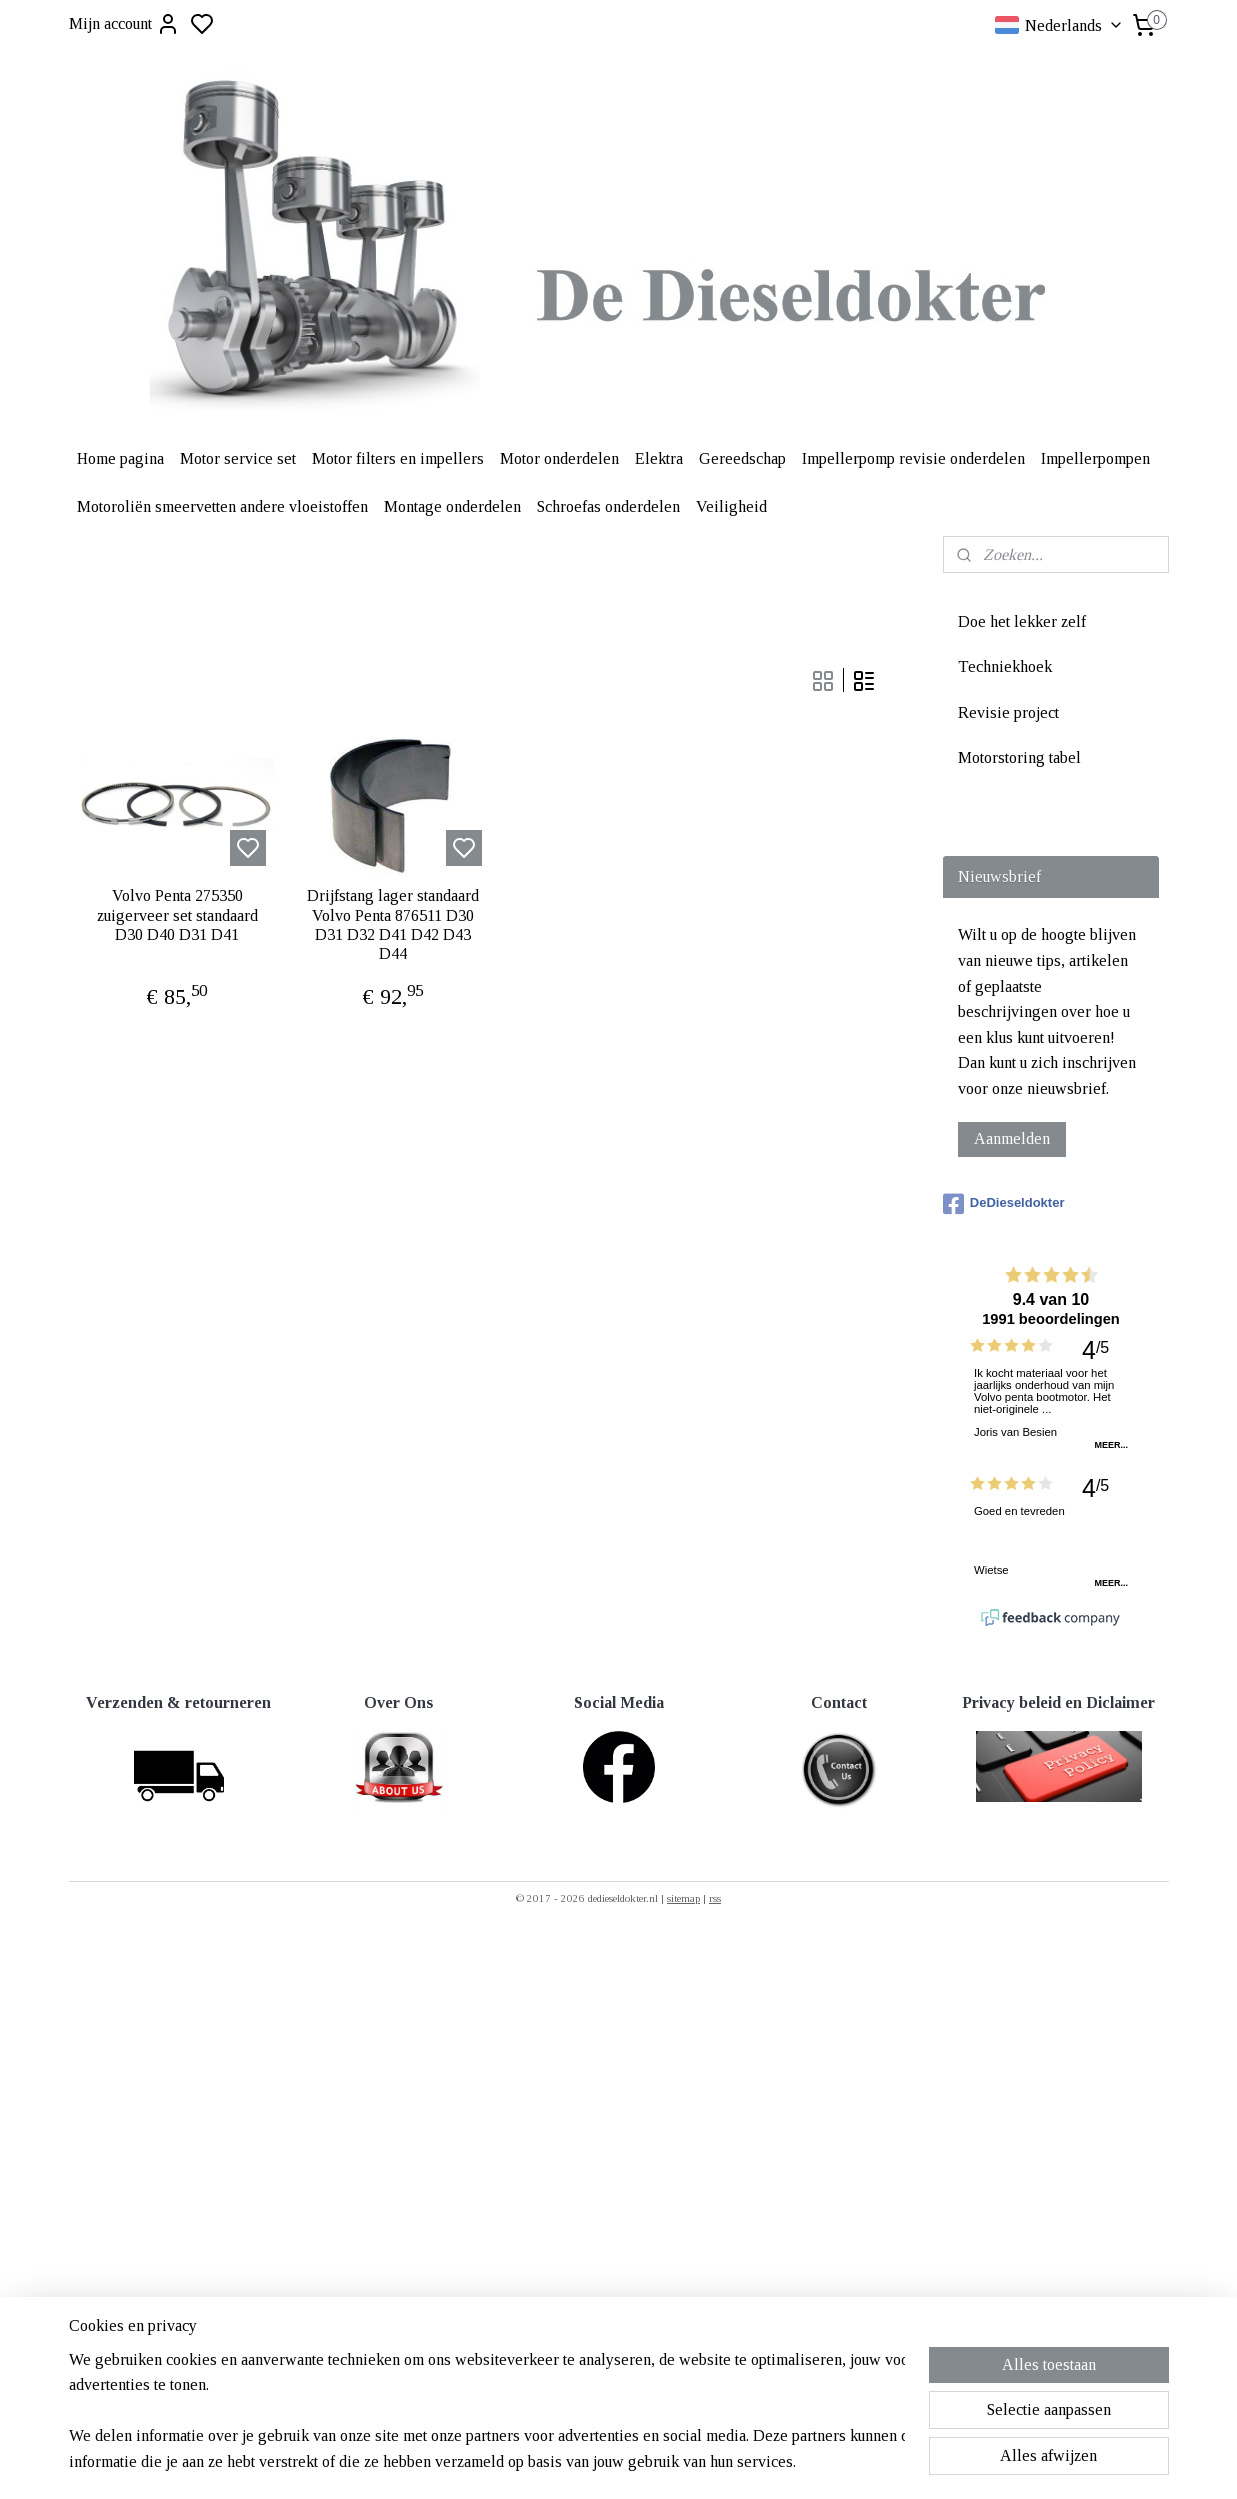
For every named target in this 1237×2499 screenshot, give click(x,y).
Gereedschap (742, 458)
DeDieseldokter (1004, 1204)
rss (715, 1898)
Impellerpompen (1095, 458)
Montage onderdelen (452, 506)
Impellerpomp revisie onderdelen (913, 458)
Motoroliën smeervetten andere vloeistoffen (222, 506)
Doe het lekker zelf (1022, 621)
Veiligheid (731, 506)
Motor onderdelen (559, 458)
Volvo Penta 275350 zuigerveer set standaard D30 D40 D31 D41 (176, 914)
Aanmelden (1012, 1138)
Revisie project (1008, 712)
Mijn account (124, 24)
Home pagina (120, 458)
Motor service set (238, 458)
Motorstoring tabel (1019, 757)
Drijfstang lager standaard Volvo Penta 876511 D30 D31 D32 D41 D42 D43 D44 (393, 924)
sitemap (683, 1898)
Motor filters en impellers (398, 458)
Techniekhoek (1005, 666)
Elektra (659, 458)
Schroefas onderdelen (608, 506)
